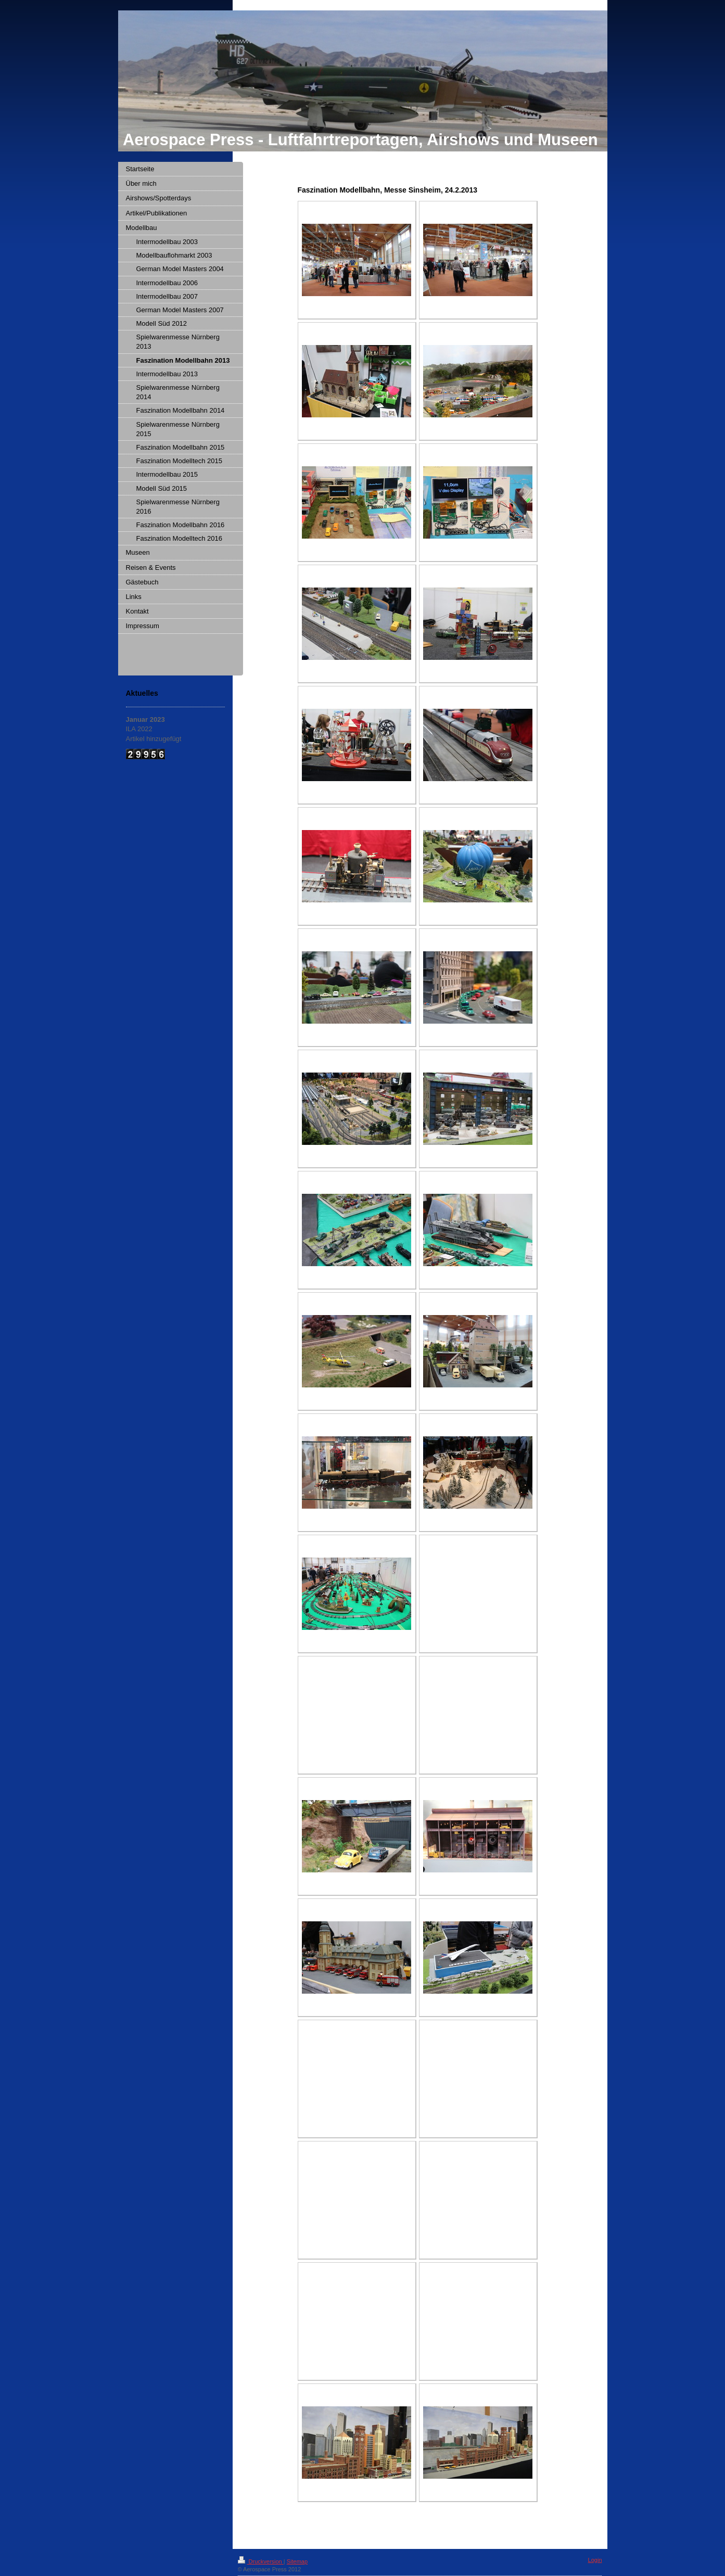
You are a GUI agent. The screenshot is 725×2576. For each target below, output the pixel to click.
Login (595, 2560)
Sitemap (297, 2561)
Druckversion (261, 2561)
